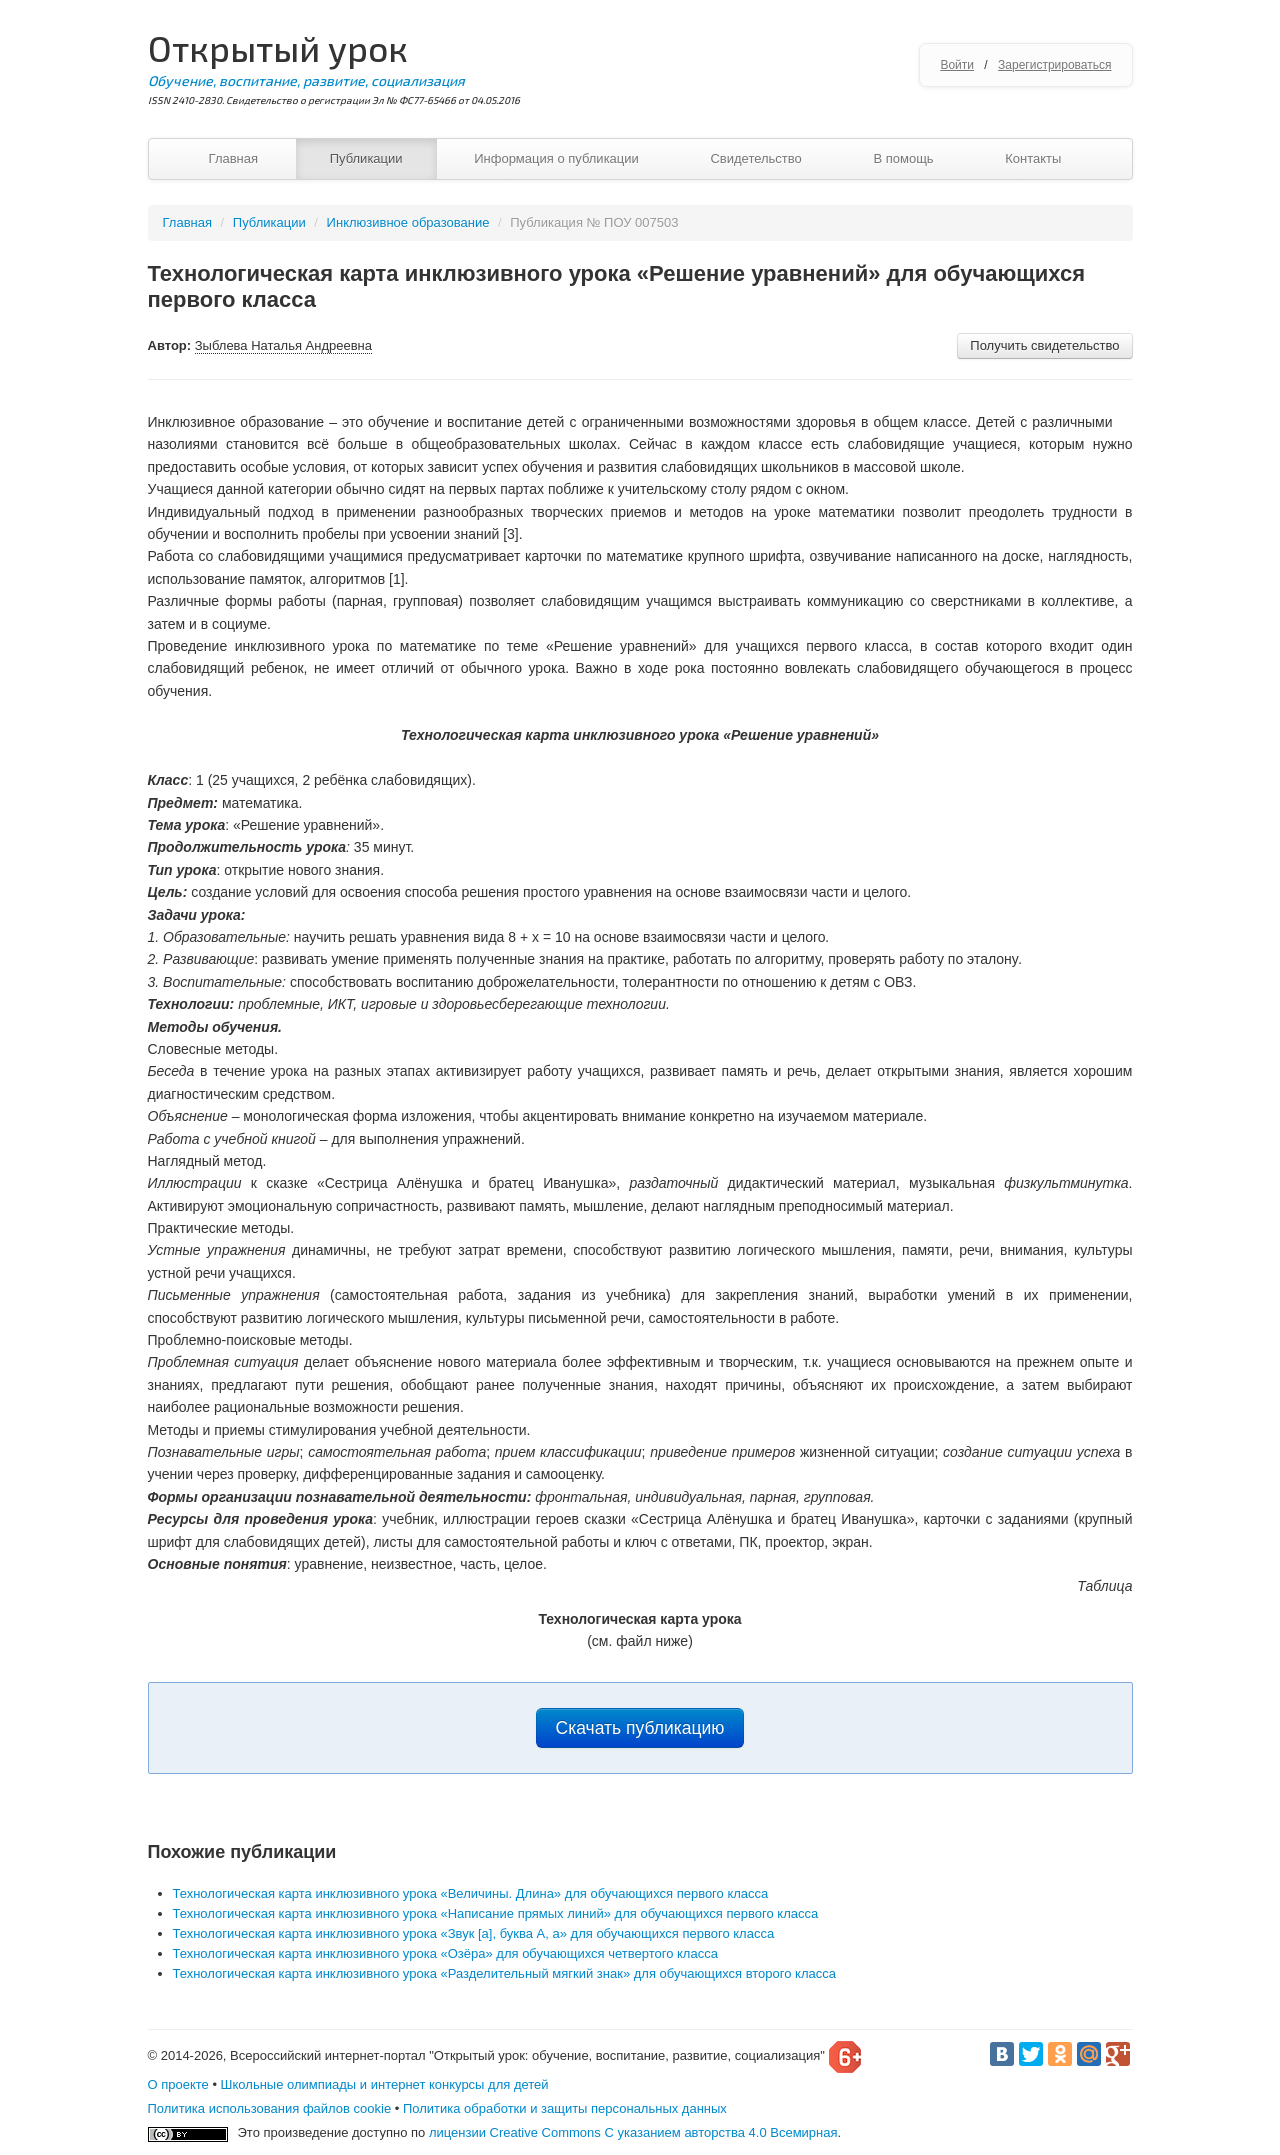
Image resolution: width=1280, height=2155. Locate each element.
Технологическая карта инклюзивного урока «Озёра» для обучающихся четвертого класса (445, 1953)
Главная (233, 158)
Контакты (1033, 158)
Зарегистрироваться (1054, 65)
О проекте (178, 2084)
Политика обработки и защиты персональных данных (565, 2108)
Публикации (366, 158)
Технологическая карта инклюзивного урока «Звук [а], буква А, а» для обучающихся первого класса (474, 1933)
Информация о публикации (556, 158)
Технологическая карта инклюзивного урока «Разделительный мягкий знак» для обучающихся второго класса (504, 1973)
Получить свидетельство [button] (1044, 345)
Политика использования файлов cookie (270, 2108)
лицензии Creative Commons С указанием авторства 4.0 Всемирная (633, 2132)
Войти (957, 65)
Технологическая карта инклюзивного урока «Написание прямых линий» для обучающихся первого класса (496, 1913)
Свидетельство (755, 158)
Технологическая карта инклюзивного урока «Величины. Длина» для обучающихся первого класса (471, 1893)
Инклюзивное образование (408, 222)
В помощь (903, 158)
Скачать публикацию (640, 1728)
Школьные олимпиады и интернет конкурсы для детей (385, 2084)
